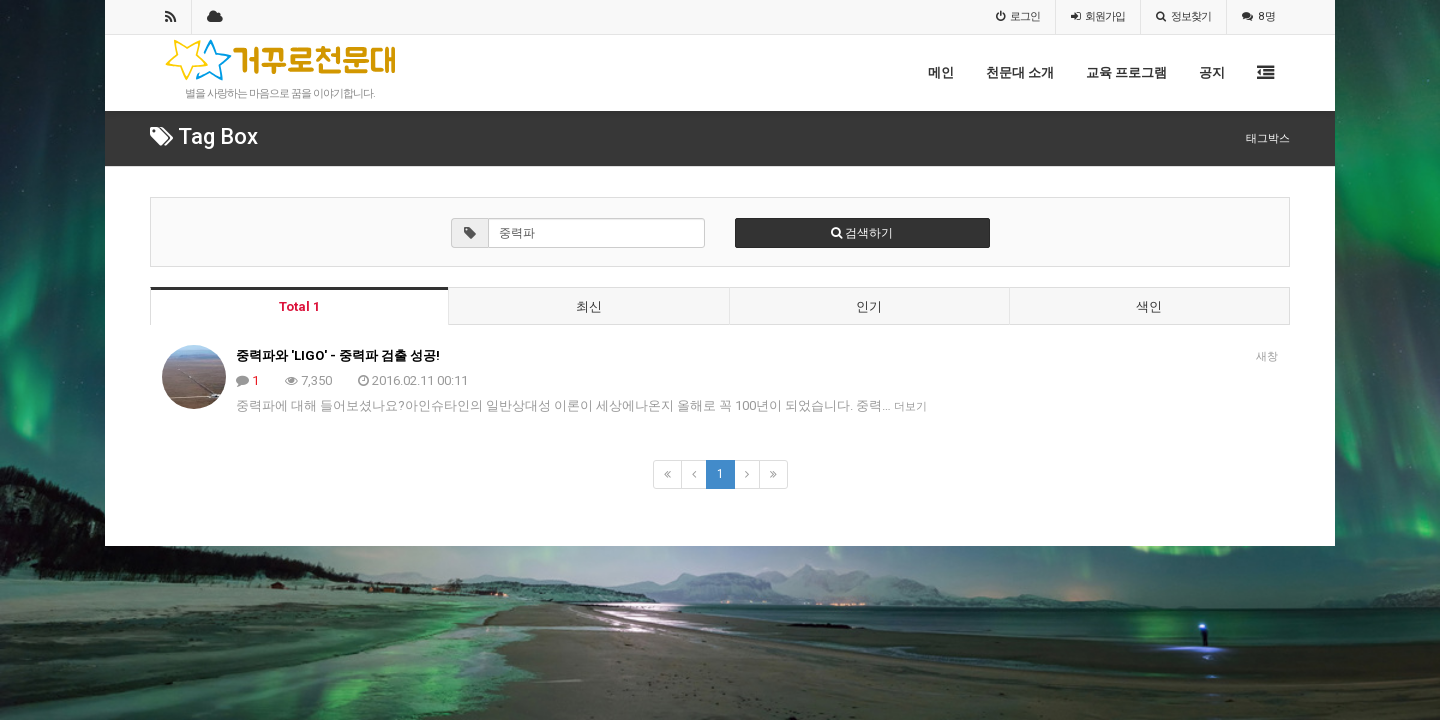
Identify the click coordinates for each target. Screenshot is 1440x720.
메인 (941, 72)
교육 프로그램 (1126, 72)
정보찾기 (1183, 16)
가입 (1098, 16)
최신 (589, 306)
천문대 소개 (1020, 72)
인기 (869, 306)
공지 (1212, 72)
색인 (1149, 306)
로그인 (1018, 16)
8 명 (1258, 16)
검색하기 (862, 233)
